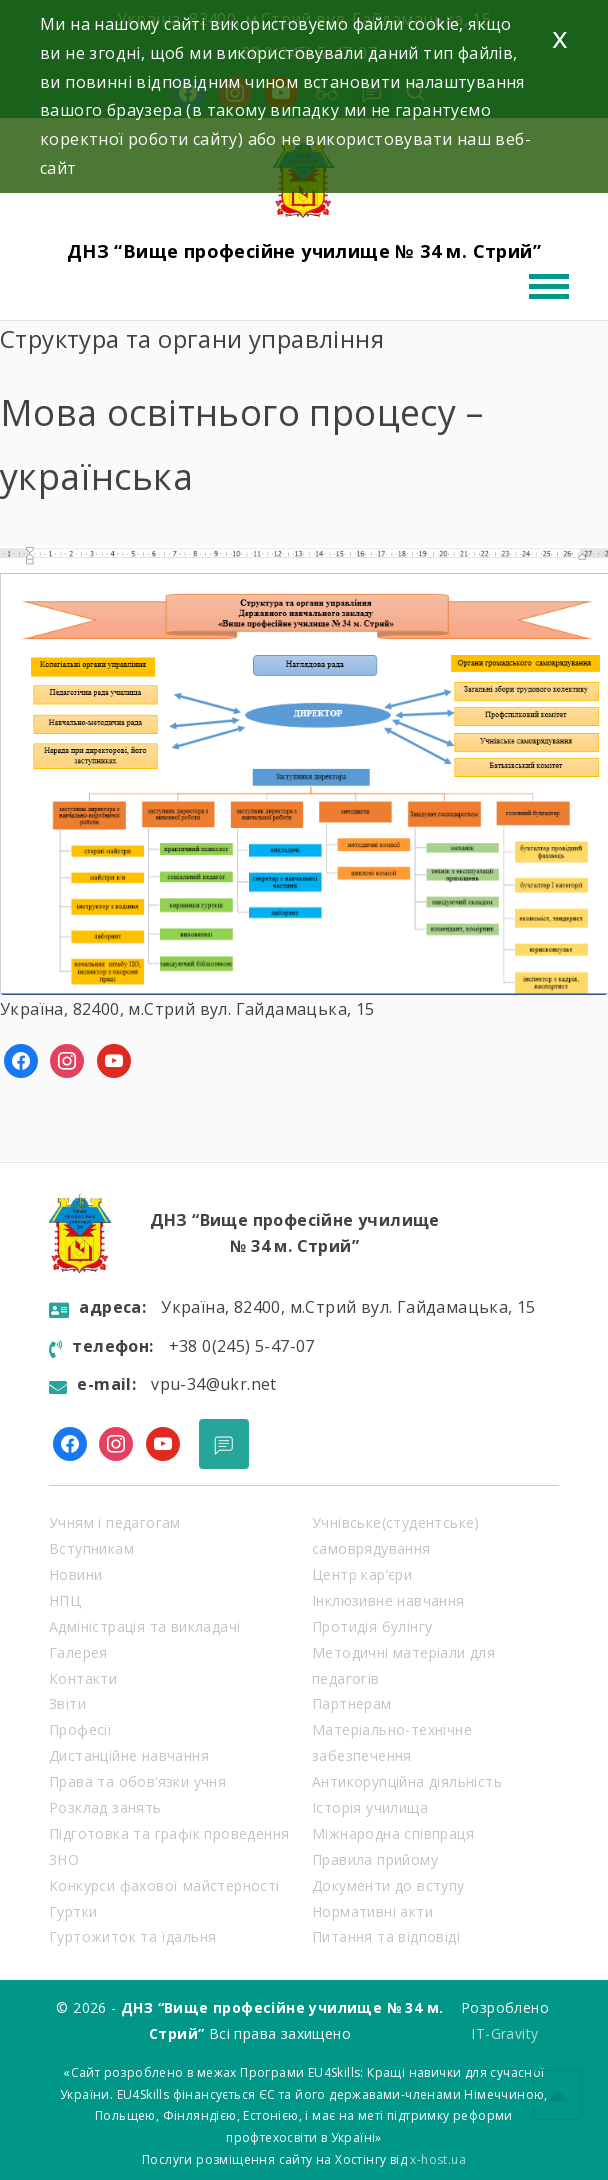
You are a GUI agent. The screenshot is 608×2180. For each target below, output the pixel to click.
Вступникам (91, 1548)
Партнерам (352, 1703)
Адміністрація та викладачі (144, 1626)
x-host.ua (438, 2159)
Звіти (67, 1703)
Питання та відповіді (386, 1936)
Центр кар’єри (362, 1574)
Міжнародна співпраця (393, 1833)
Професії (80, 1729)
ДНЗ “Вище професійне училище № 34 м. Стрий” (304, 251)
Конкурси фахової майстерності (164, 1885)
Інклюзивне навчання (388, 1600)
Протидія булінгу (372, 1626)
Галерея (78, 1652)
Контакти (83, 1678)
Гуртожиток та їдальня (132, 1936)
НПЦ (65, 1600)
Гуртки (73, 1911)
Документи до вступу (388, 1885)
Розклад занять (105, 1807)
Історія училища (370, 1807)
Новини (75, 1574)
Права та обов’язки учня (137, 1781)
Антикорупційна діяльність (407, 1781)
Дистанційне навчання (129, 1755)
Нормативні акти (372, 1911)
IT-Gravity (504, 2033)
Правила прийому (375, 1859)
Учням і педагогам (115, 1522)
